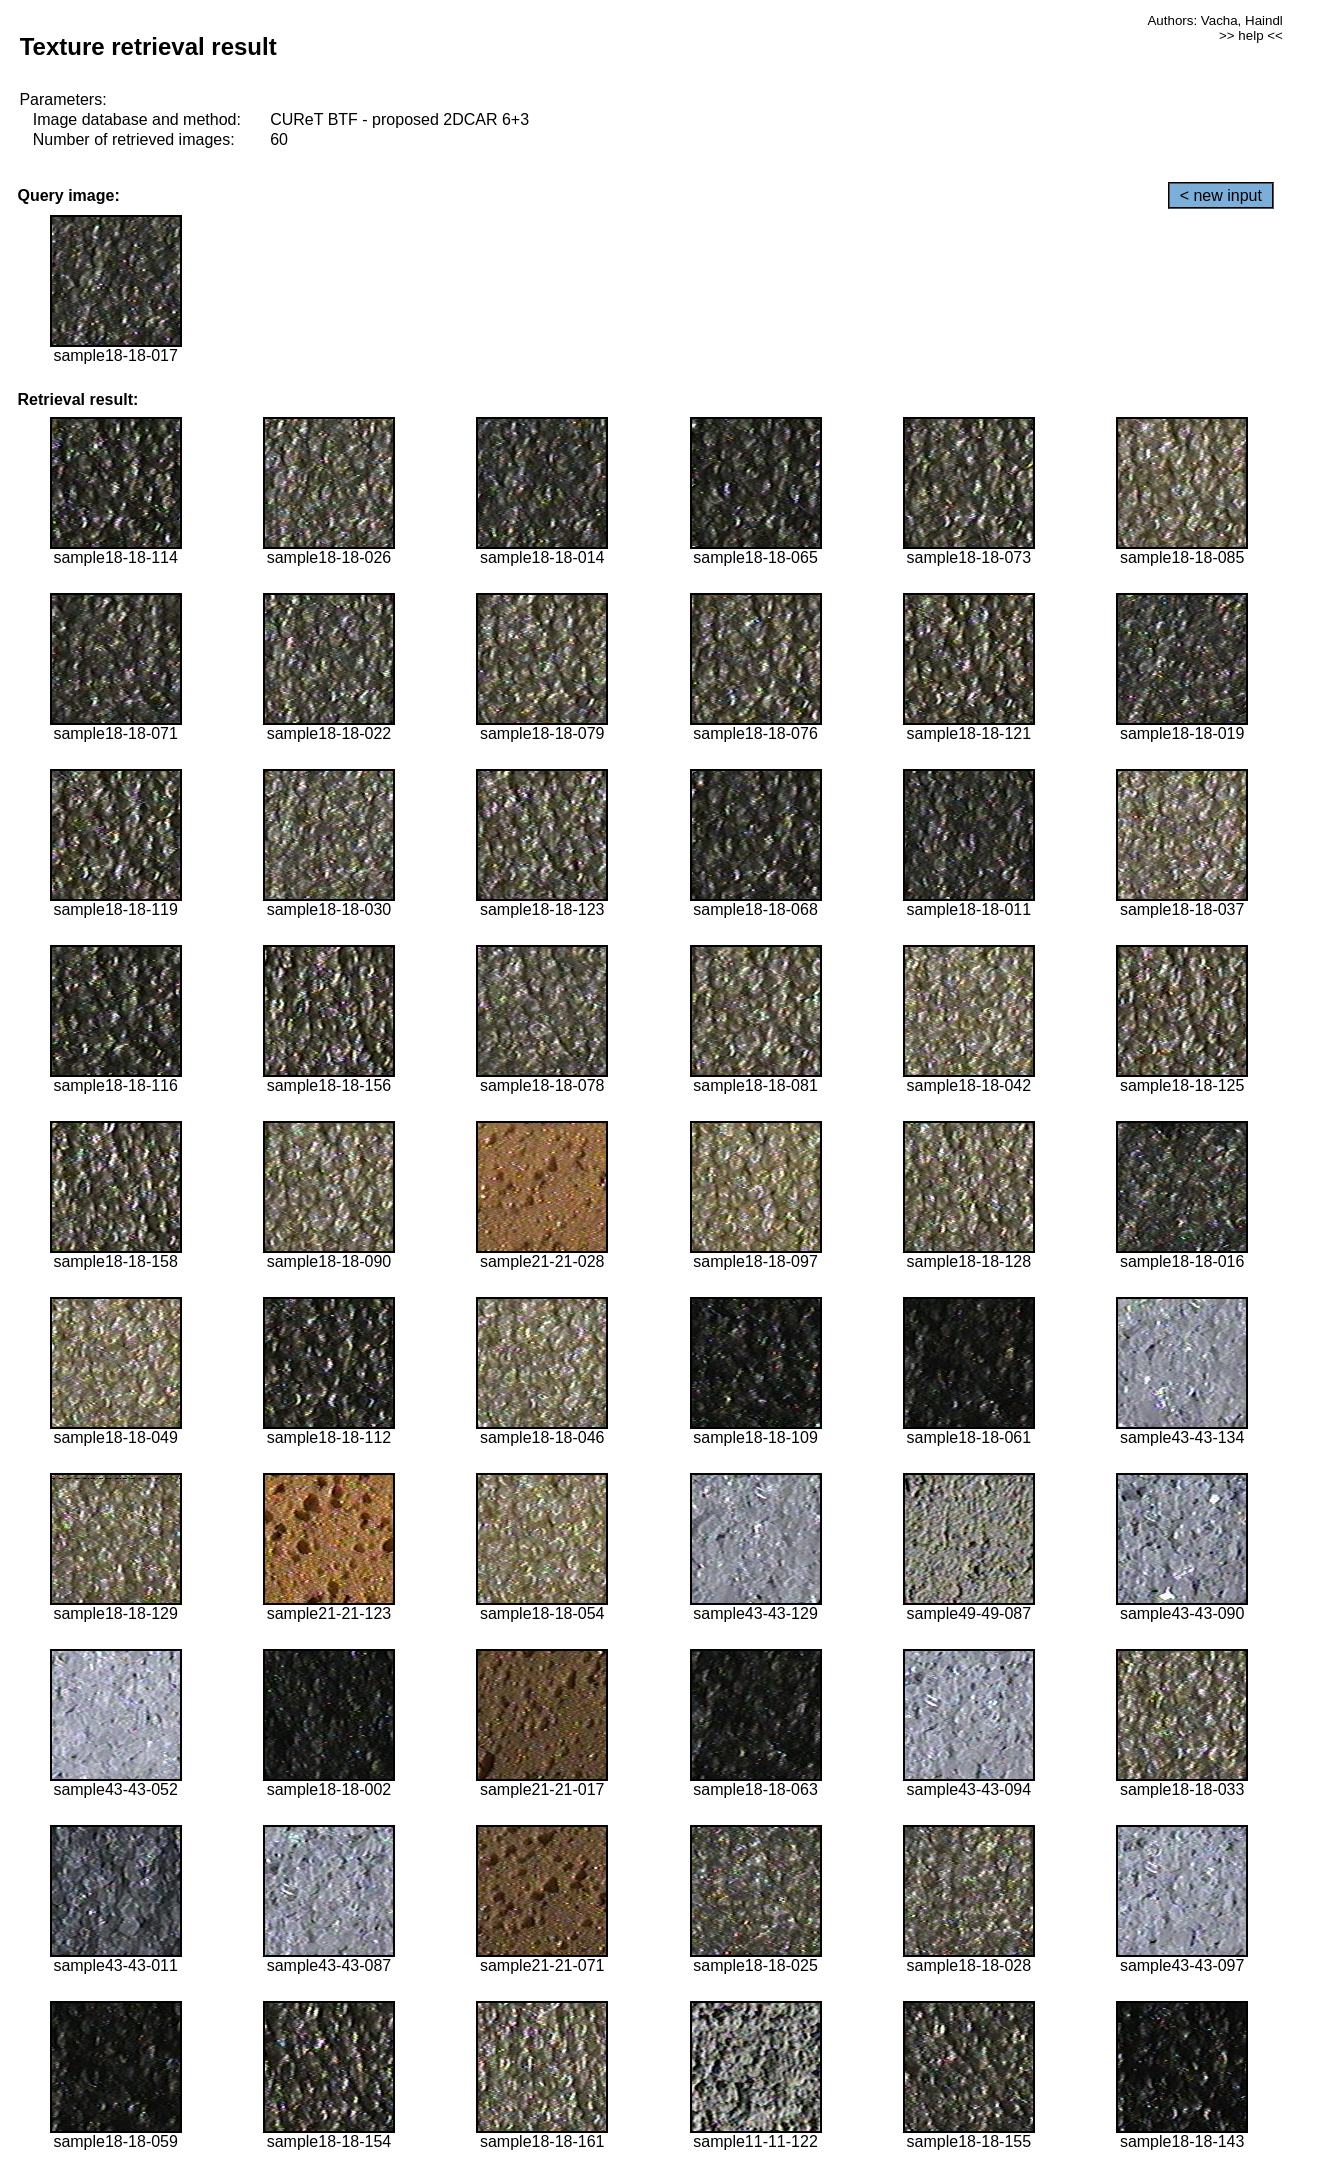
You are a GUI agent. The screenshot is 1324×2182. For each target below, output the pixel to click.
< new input (1221, 195)
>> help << (1251, 35)
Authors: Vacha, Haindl (1214, 20)
